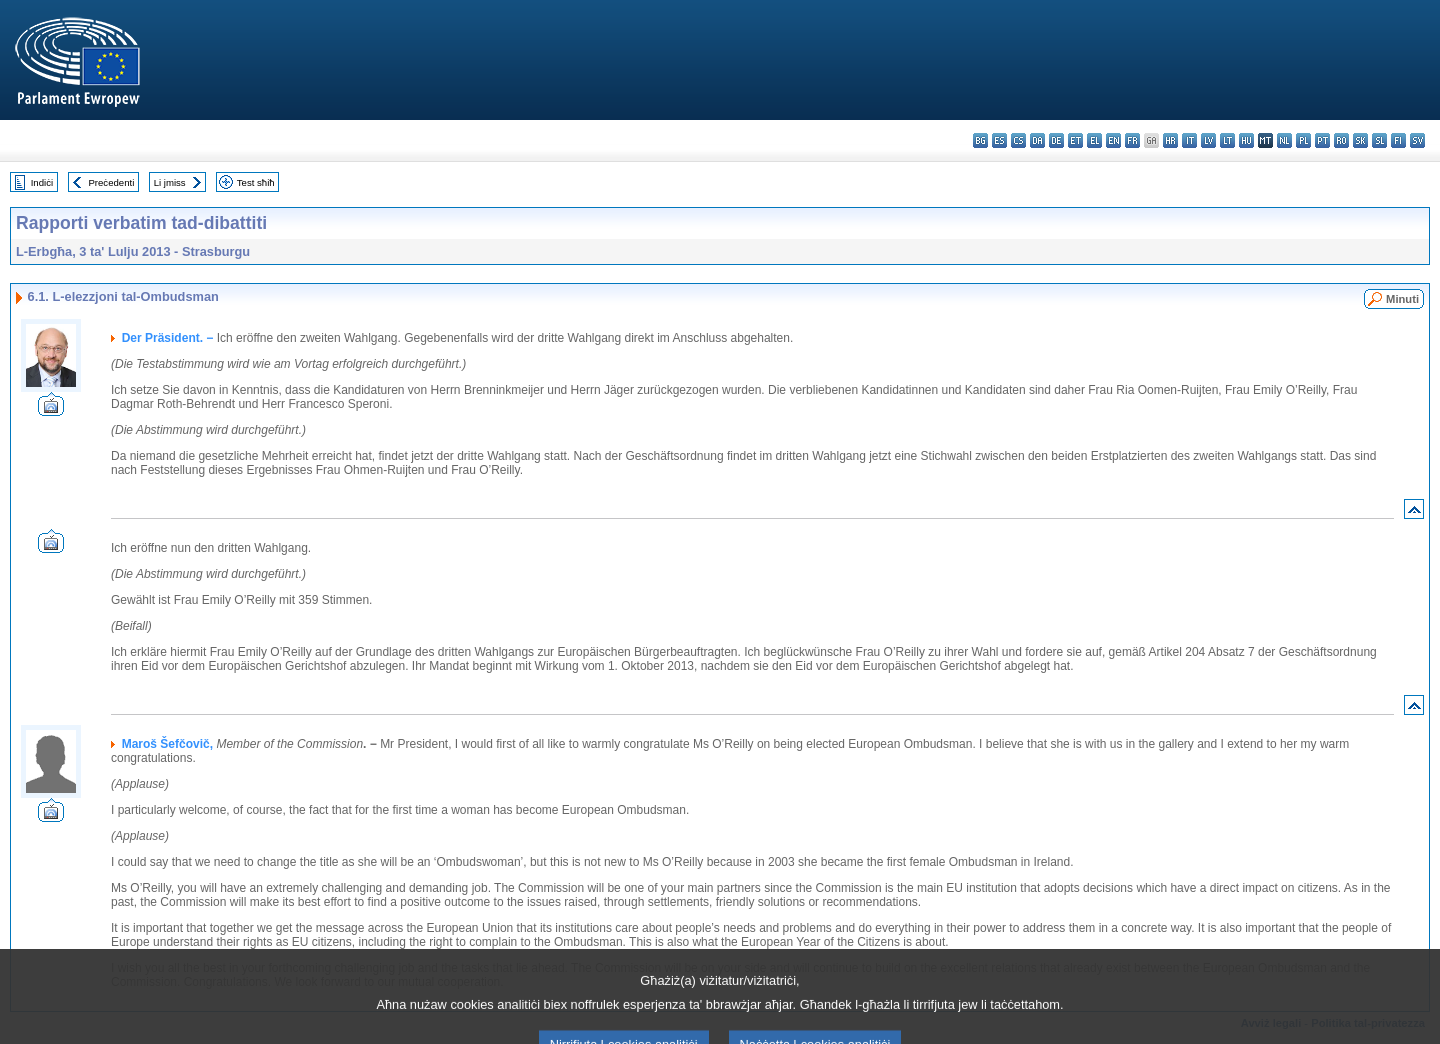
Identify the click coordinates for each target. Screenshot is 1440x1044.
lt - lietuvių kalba (1227, 140)
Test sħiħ (256, 182)
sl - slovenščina (1379, 140)
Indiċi (42, 182)
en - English (1113, 140)
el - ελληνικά (1094, 140)
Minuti (1402, 299)
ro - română (1341, 140)
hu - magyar (1246, 140)
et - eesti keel (1075, 140)
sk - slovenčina (1360, 140)
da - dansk (1037, 140)
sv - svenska (1417, 140)
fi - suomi (1398, 140)
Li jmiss (170, 182)
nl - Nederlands (1284, 140)
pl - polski (1303, 140)
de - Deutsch (1056, 140)
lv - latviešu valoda (1208, 140)
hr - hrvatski (1170, 140)
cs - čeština (1018, 140)
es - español (999, 140)
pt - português (1322, 140)
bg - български (980, 140)
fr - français (1132, 140)
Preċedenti (111, 182)
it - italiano (1189, 140)
